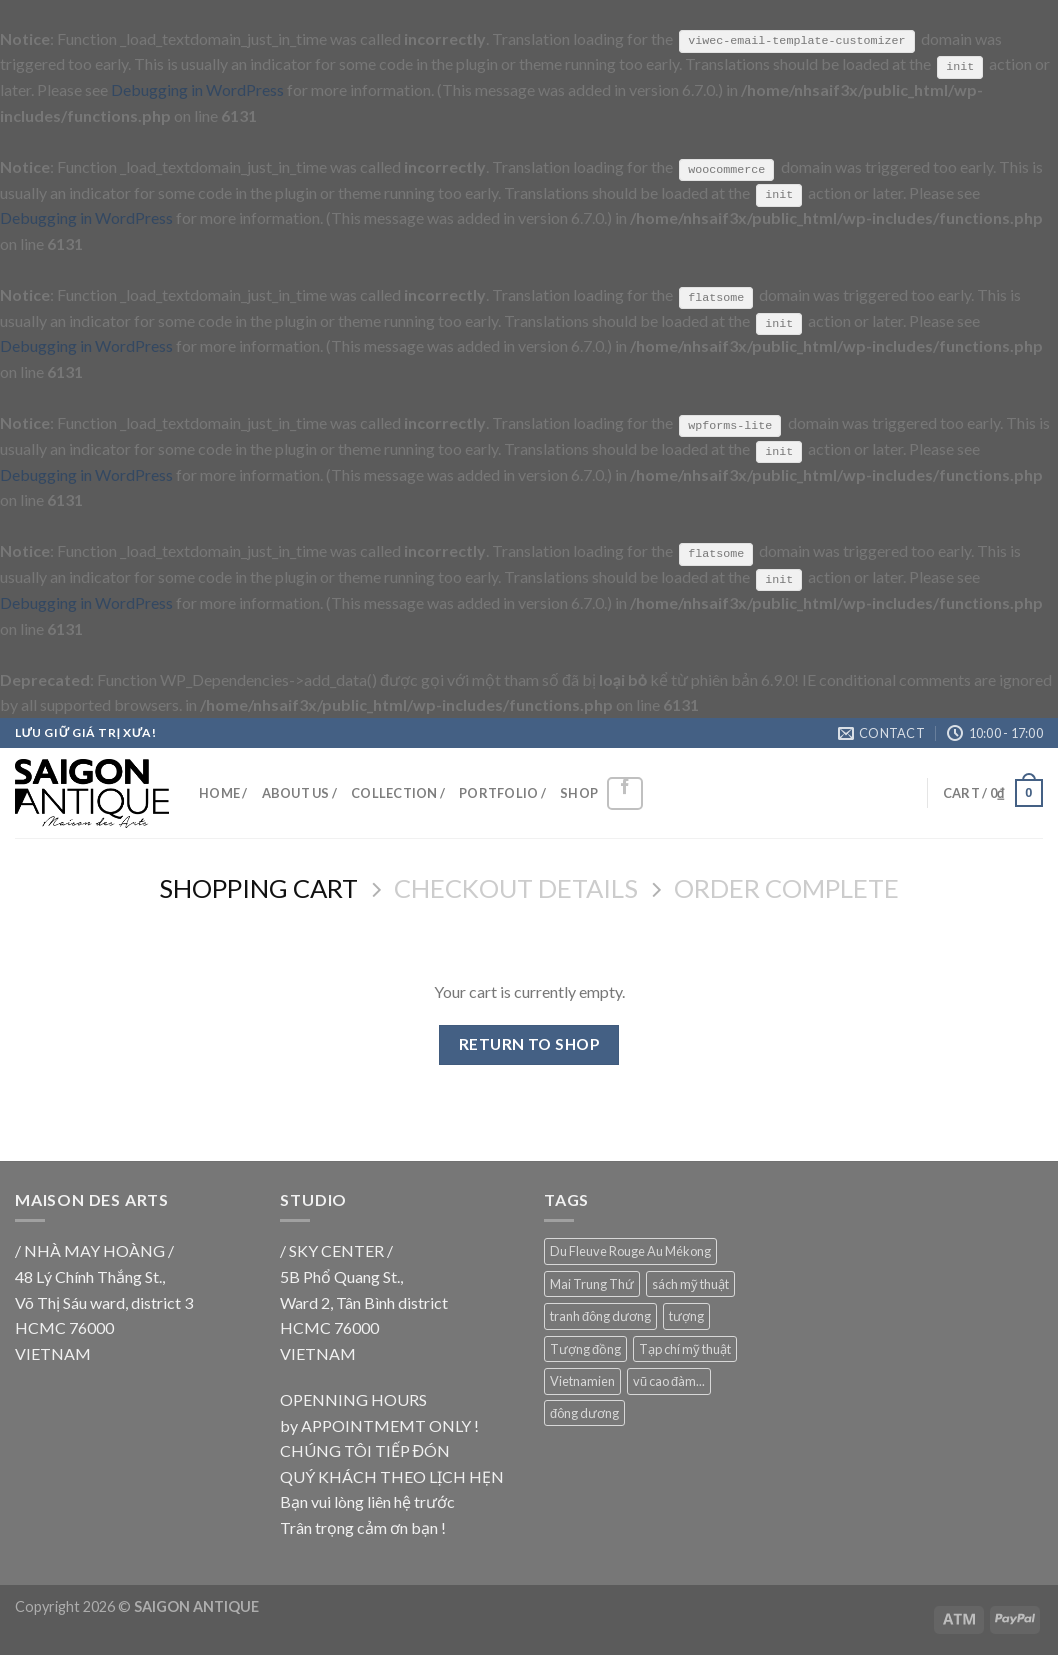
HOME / (223, 792)
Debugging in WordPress (197, 89)
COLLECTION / (398, 792)
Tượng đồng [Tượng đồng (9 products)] (585, 1347)
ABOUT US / (300, 792)
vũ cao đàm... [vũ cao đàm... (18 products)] (669, 1380)
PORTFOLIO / (502, 792)
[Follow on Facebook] (625, 792)
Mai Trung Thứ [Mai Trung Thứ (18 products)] (592, 1283)
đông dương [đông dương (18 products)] (584, 1411)
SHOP (579, 792)
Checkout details (516, 887)
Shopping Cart (258, 887)
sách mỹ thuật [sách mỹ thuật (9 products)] (690, 1283)
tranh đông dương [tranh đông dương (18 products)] (600, 1315)
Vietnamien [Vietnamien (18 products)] (582, 1380)
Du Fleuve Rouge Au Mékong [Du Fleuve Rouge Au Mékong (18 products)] (630, 1250)
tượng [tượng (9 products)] (686, 1315)
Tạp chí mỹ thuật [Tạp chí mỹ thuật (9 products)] (685, 1347)
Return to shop (529, 1043)
